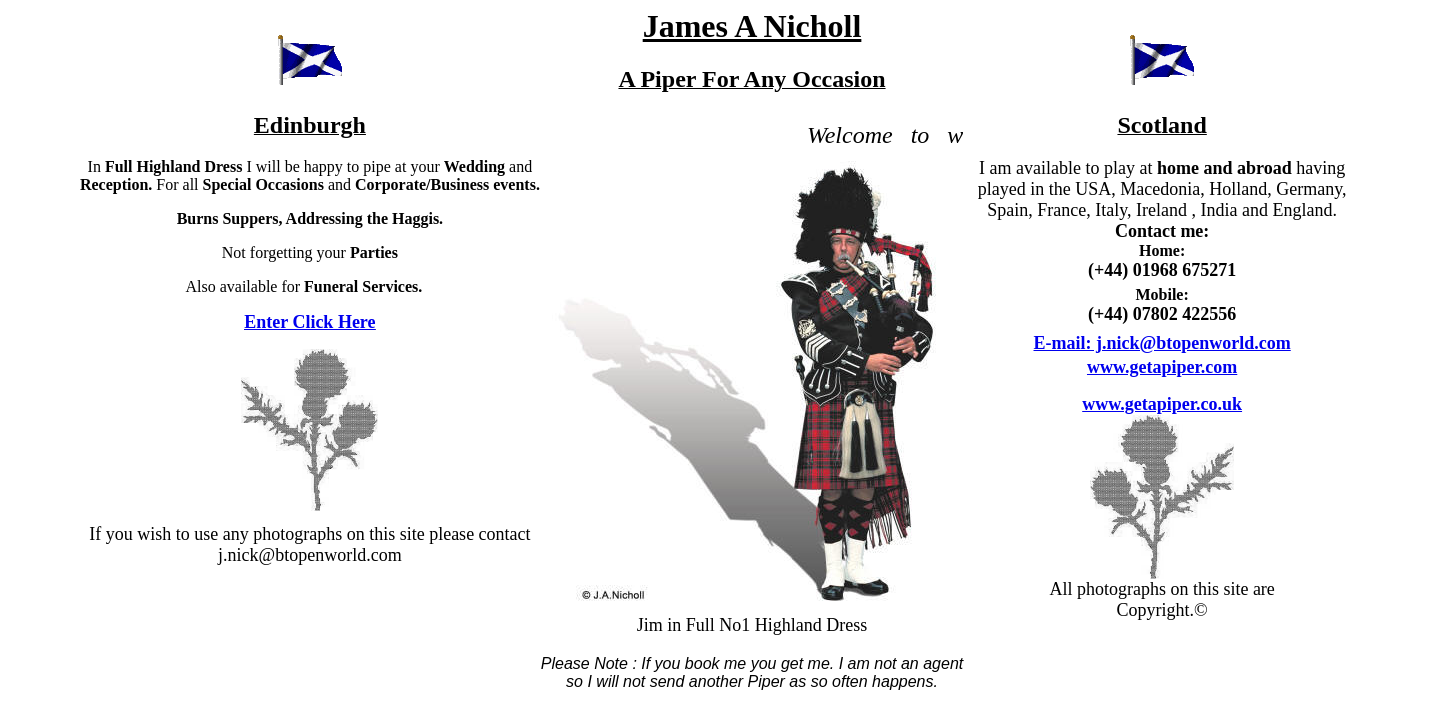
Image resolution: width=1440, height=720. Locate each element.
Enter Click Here (309, 322)
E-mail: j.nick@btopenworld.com (1162, 343)
